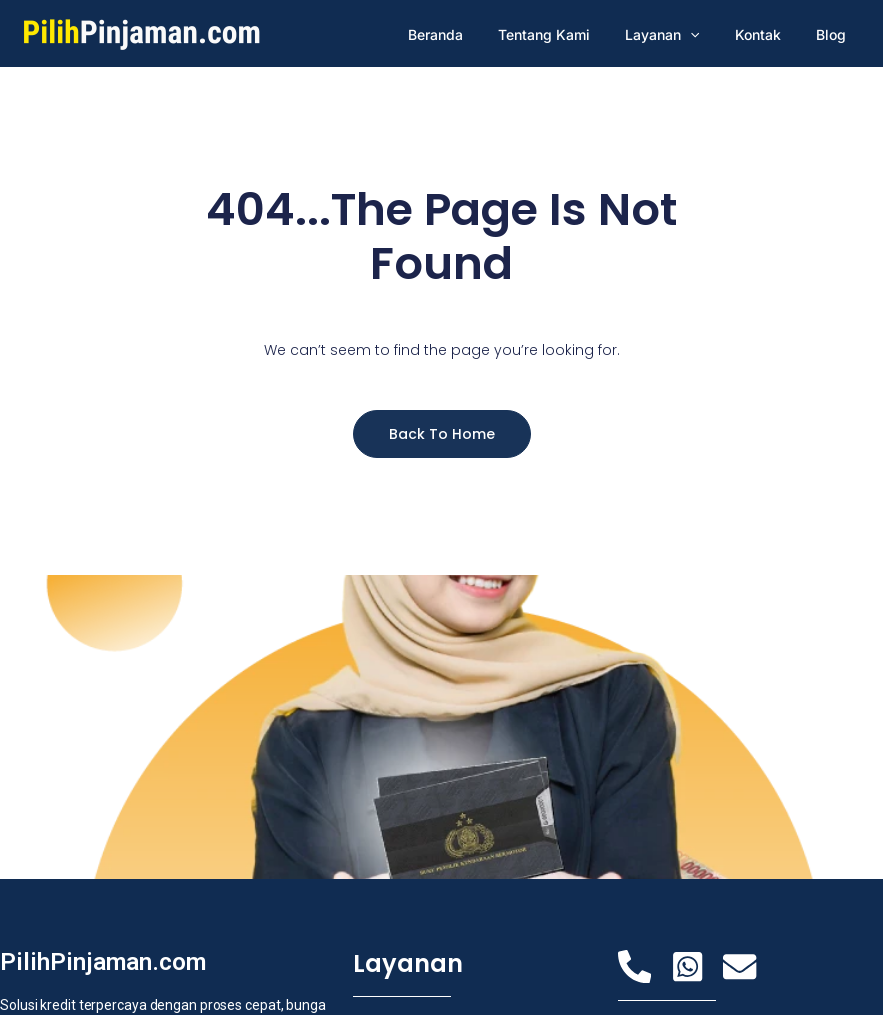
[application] (708, 34)
